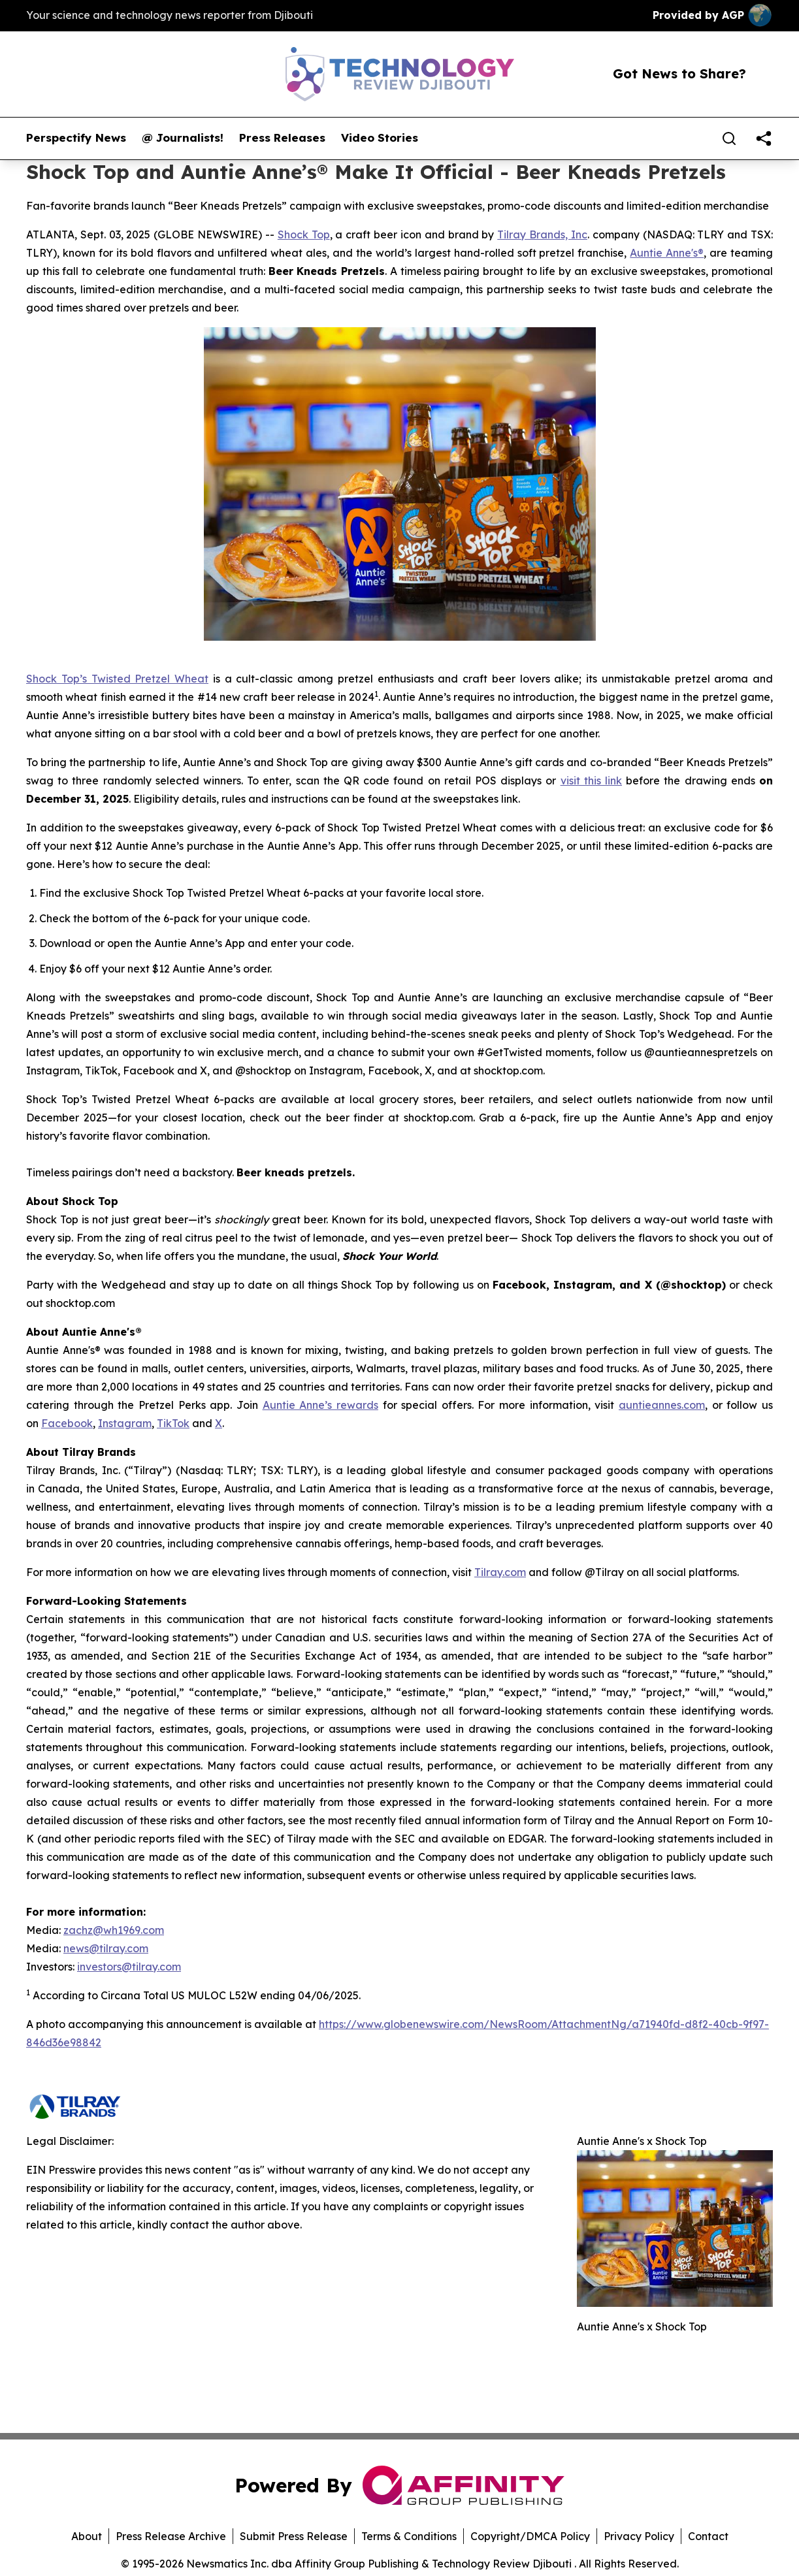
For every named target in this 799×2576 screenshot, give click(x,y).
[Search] (729, 138)
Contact (708, 2536)
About (86, 2536)
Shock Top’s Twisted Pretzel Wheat (117, 678)
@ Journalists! (182, 137)
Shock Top (304, 234)
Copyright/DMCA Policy (530, 2536)
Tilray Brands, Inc (542, 234)
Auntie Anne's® (667, 252)
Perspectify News (76, 137)
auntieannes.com (662, 1404)
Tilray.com (500, 1572)
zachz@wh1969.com (113, 1930)
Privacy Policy (639, 2536)
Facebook (67, 1423)
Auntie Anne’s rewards (320, 1404)
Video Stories (379, 137)
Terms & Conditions (409, 2536)
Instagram (125, 1423)
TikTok (173, 1423)
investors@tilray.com (129, 1966)
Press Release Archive (171, 2536)
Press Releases (282, 137)
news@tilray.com (105, 1948)
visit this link (591, 780)
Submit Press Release (294, 2536)
